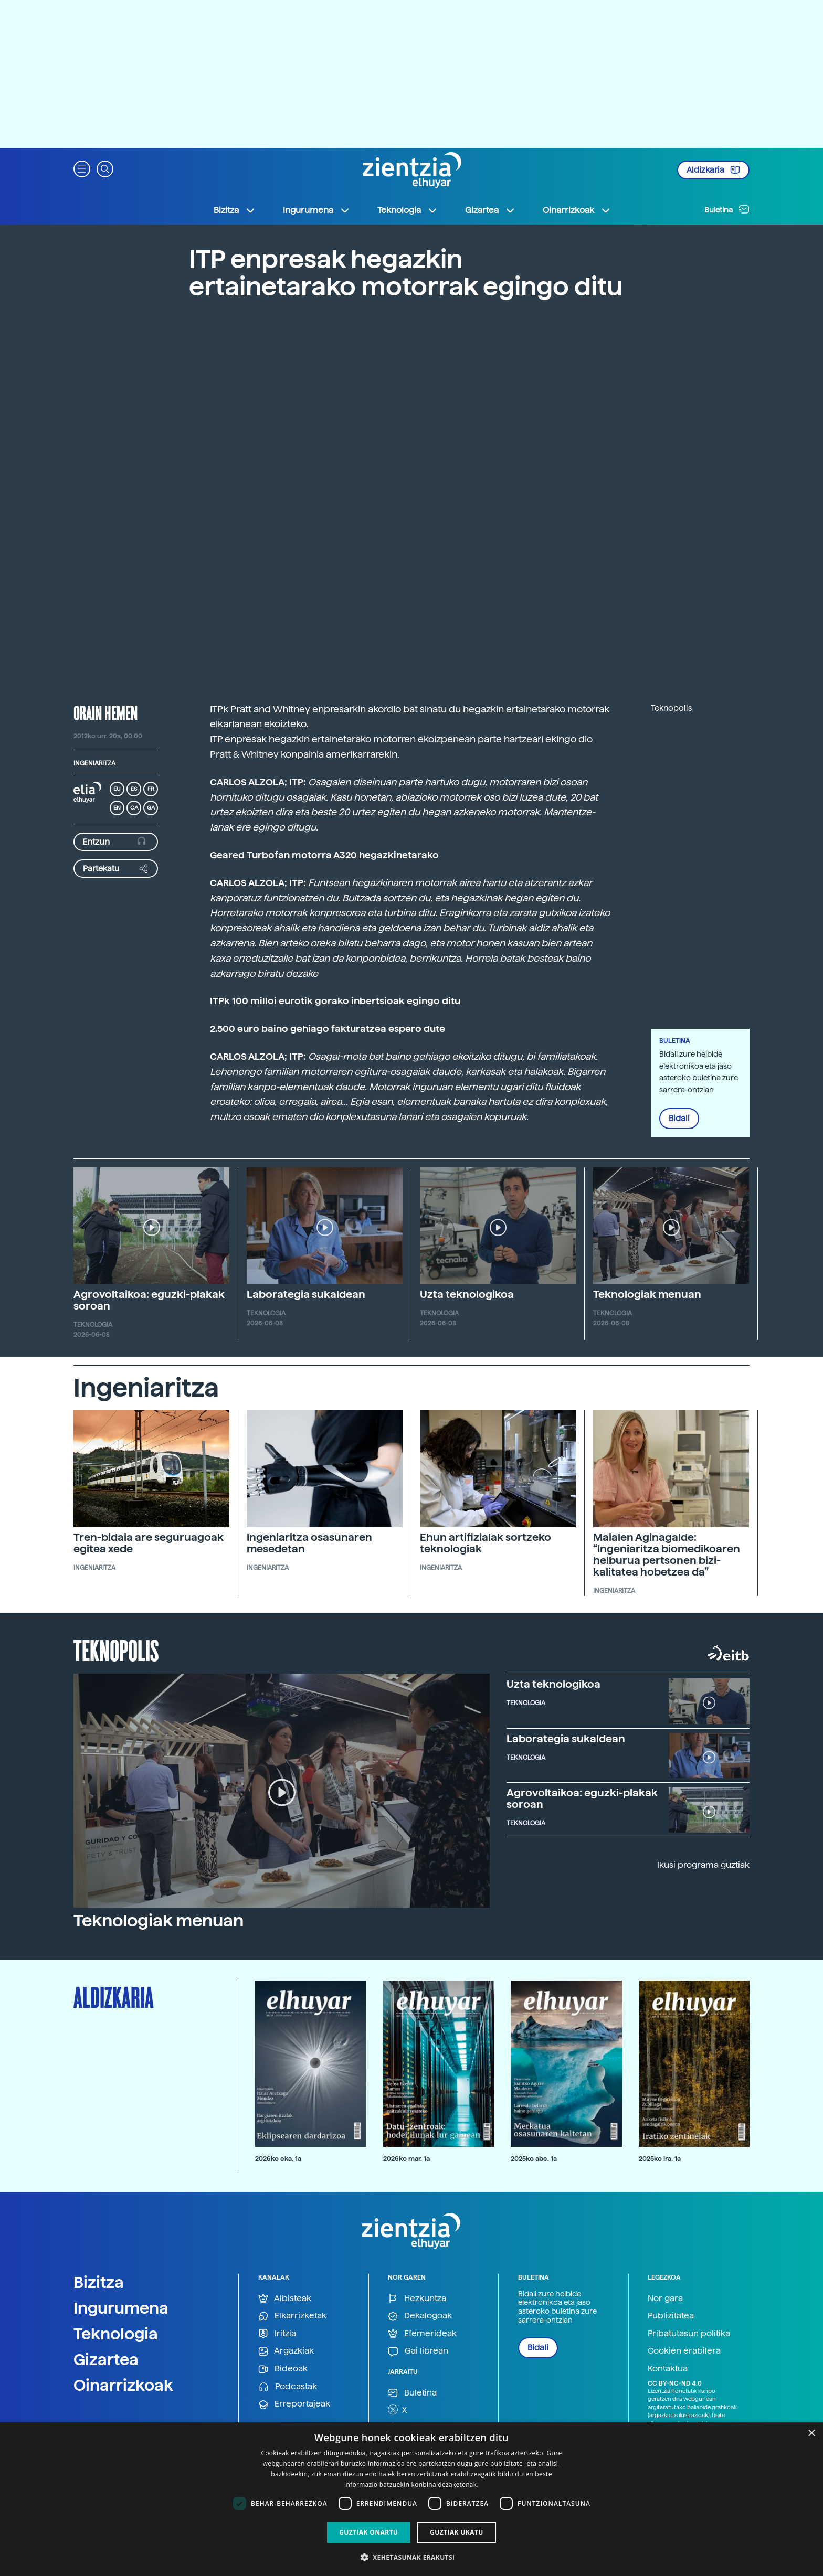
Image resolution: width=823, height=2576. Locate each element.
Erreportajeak (294, 2404)
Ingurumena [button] (316, 210)
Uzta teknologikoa (467, 1294)
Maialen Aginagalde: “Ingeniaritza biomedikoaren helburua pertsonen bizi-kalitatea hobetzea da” (666, 1554)
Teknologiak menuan (647, 1294)
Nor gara (665, 2298)
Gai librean (418, 2351)
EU (117, 788)
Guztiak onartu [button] (368, 2532)
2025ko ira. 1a (660, 2159)
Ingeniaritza (94, 763)
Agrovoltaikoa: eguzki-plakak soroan (149, 1300)
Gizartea (106, 2359)
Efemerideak (422, 2333)
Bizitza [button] (235, 210)
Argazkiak (286, 2351)
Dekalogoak (420, 2316)
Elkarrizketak (292, 2316)
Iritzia (277, 2333)
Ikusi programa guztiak (703, 1865)
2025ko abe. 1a (534, 2159)
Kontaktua (668, 2368)
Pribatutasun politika (689, 2333)
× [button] (811, 2433)
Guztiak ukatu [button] (456, 2532)
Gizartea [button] (490, 210)
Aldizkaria (713, 170)
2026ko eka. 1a (278, 2159)
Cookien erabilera (684, 2351)
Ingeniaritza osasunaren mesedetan (309, 1543)
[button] (81, 168)
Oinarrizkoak (123, 2385)
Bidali (679, 1118)
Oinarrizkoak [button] (577, 210)
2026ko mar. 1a (406, 2159)
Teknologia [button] (407, 210)
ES (134, 788)
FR (150, 788)
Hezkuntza (417, 2298)
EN (117, 807)
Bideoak (283, 2369)
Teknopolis (116, 1649)
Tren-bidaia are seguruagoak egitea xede (148, 1543)
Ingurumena (120, 2307)
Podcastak (287, 2386)
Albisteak (284, 2298)
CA (134, 807)
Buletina (727, 209)
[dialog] (411, 2499)
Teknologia (115, 2333)
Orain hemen (105, 712)
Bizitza (98, 2282)
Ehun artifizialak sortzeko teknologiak (485, 1543)
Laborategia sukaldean (306, 1294)
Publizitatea (671, 2315)
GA (151, 807)
